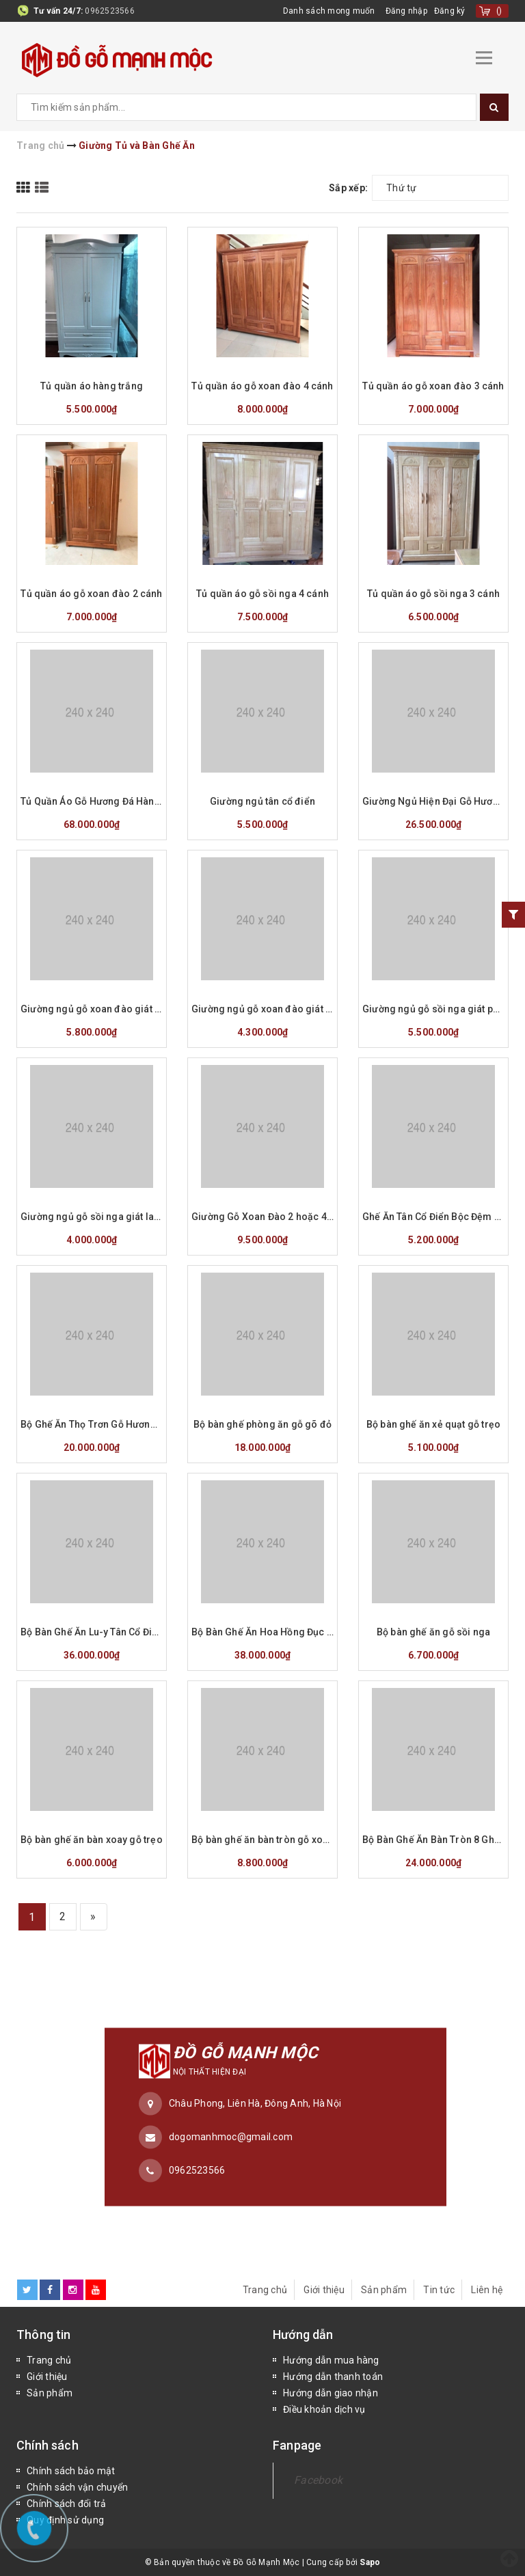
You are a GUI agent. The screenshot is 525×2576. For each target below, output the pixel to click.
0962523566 (110, 11)
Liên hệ (486, 2289)
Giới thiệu (324, 2289)
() (499, 11)
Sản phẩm (384, 2289)
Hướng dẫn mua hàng (331, 2360)
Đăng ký (450, 11)
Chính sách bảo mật (71, 2470)
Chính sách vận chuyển (77, 2487)
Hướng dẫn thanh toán (333, 2376)
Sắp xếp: (348, 187)
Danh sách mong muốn (329, 11)
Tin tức (439, 2289)
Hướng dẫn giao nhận (330, 2392)
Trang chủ (265, 2289)
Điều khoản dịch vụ (324, 2409)
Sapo (370, 2562)
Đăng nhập (406, 11)
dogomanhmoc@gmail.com (231, 2136)
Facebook (318, 2480)
